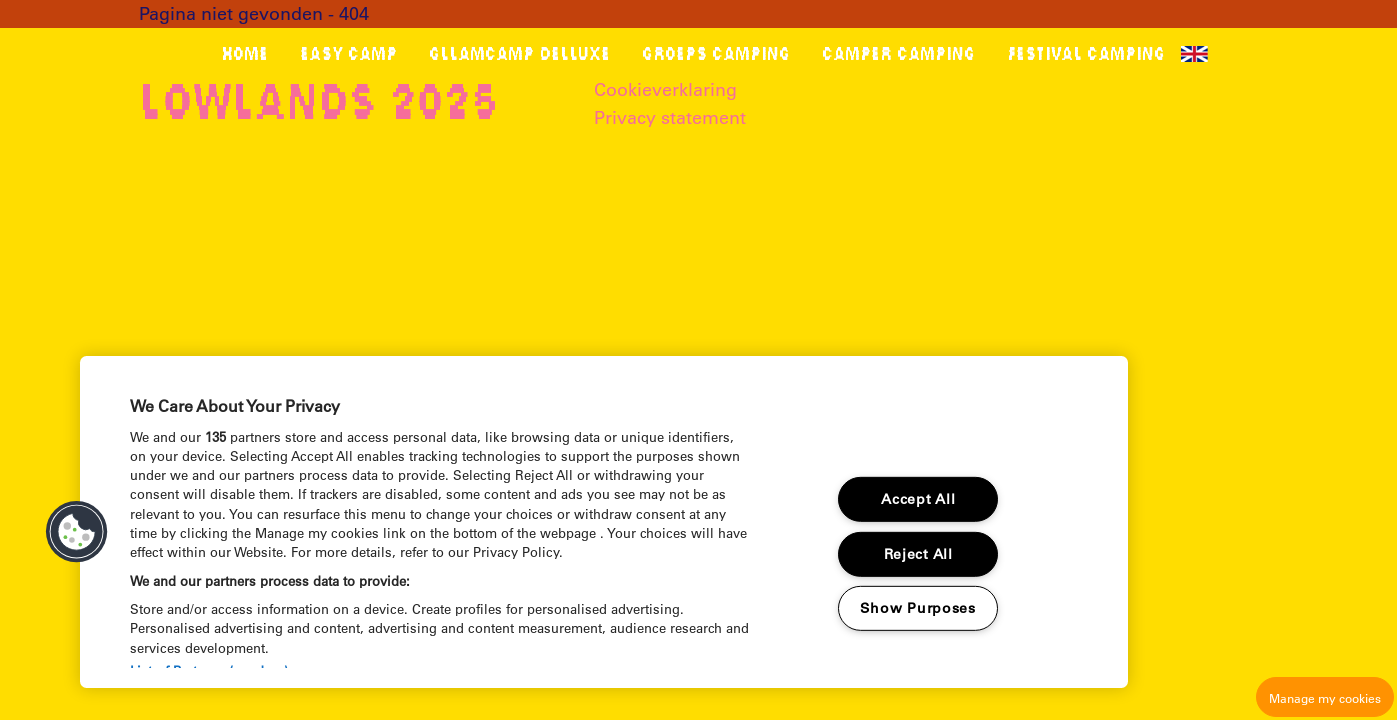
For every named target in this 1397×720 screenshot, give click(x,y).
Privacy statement (670, 118)
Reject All (918, 554)
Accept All (918, 499)
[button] (77, 532)
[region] (604, 522)
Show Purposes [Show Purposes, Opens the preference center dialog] (917, 608)
